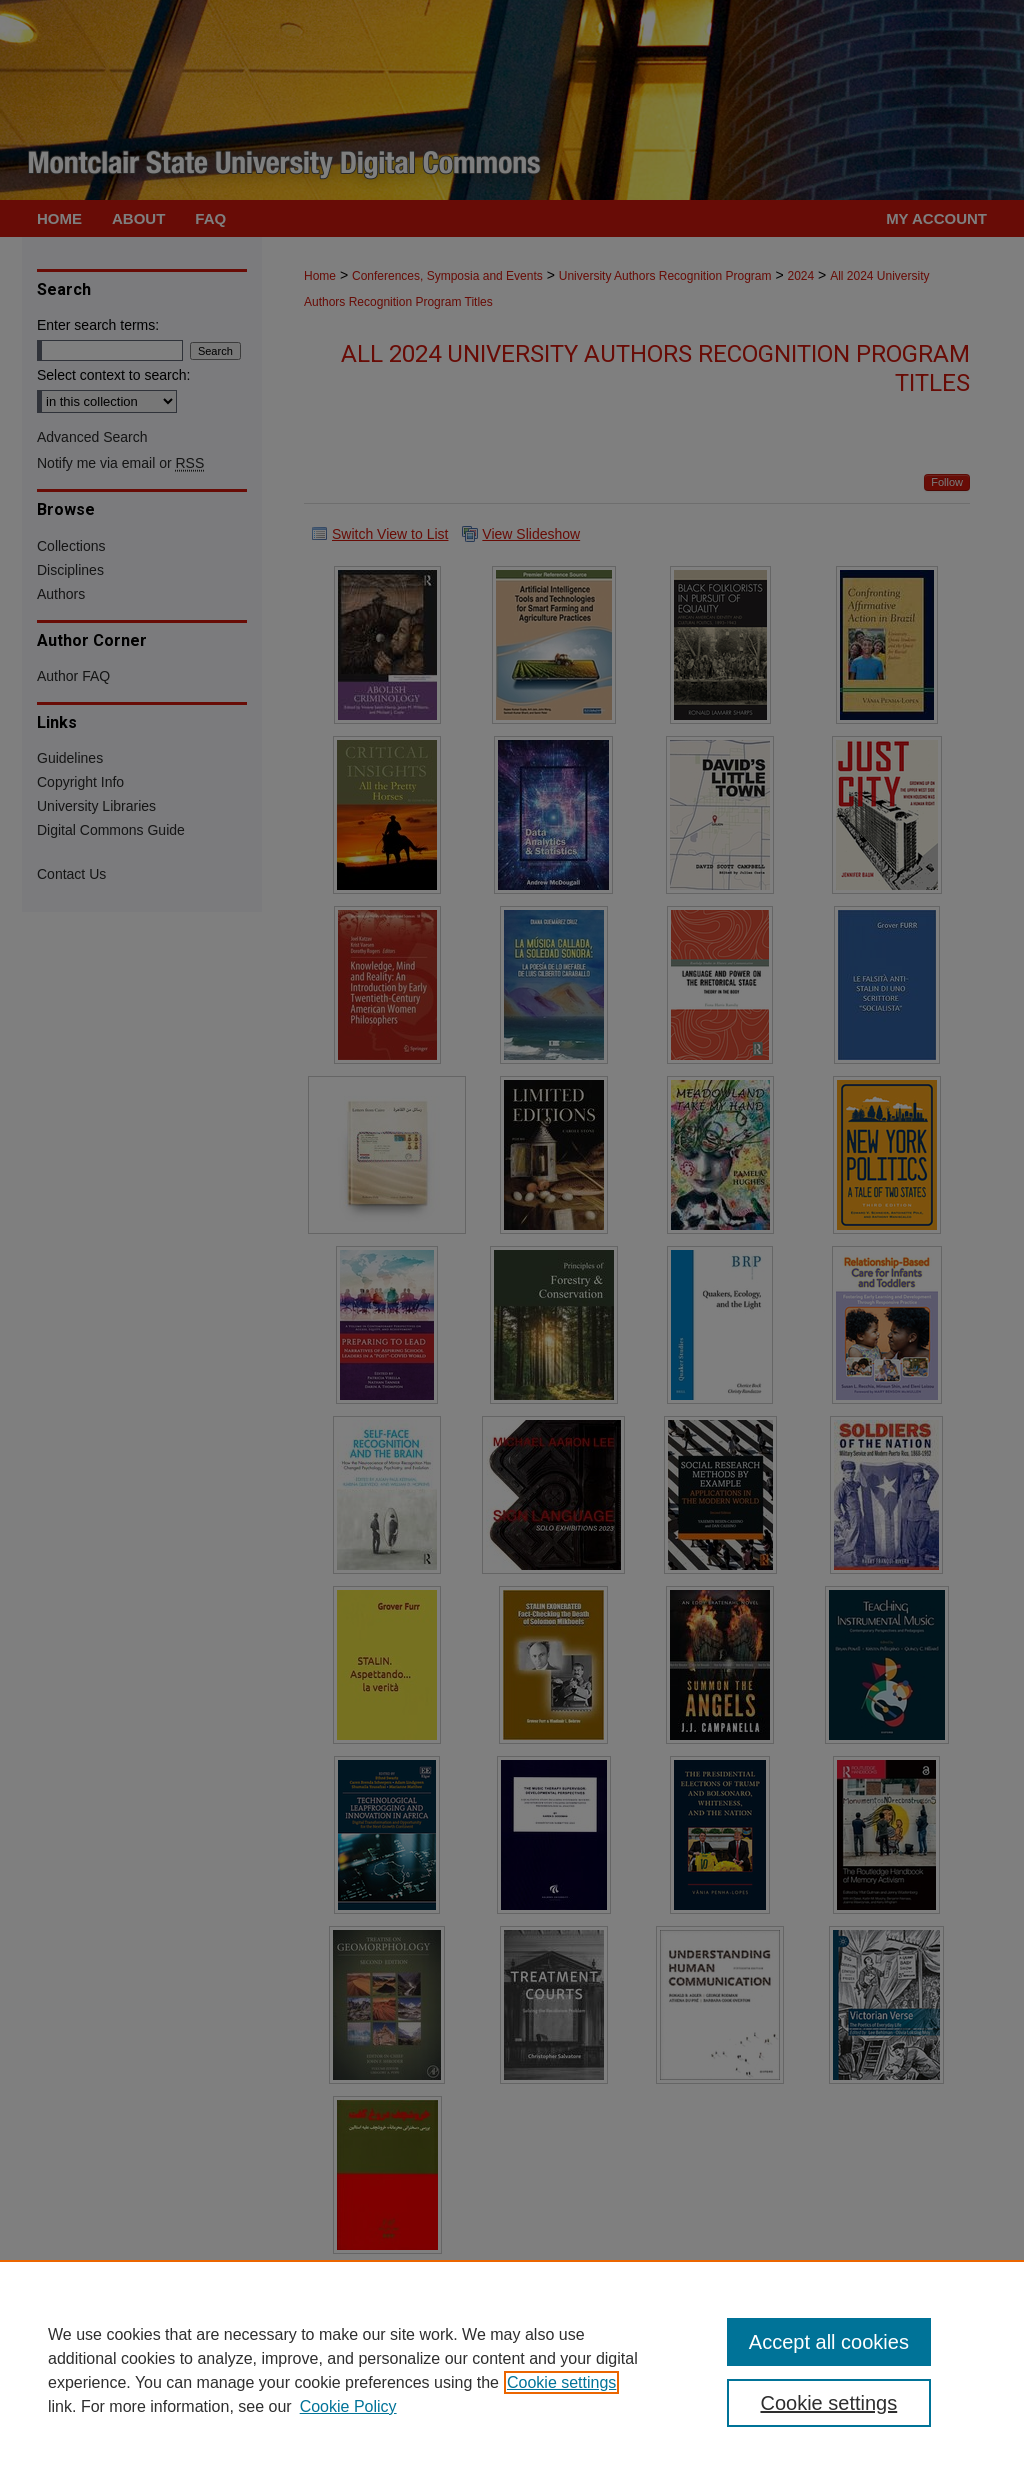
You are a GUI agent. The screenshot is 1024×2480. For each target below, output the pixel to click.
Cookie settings (561, 2382)
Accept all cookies (829, 2342)
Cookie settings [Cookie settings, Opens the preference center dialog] (828, 2403)
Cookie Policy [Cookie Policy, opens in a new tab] (348, 2406)
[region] (512, 2370)
